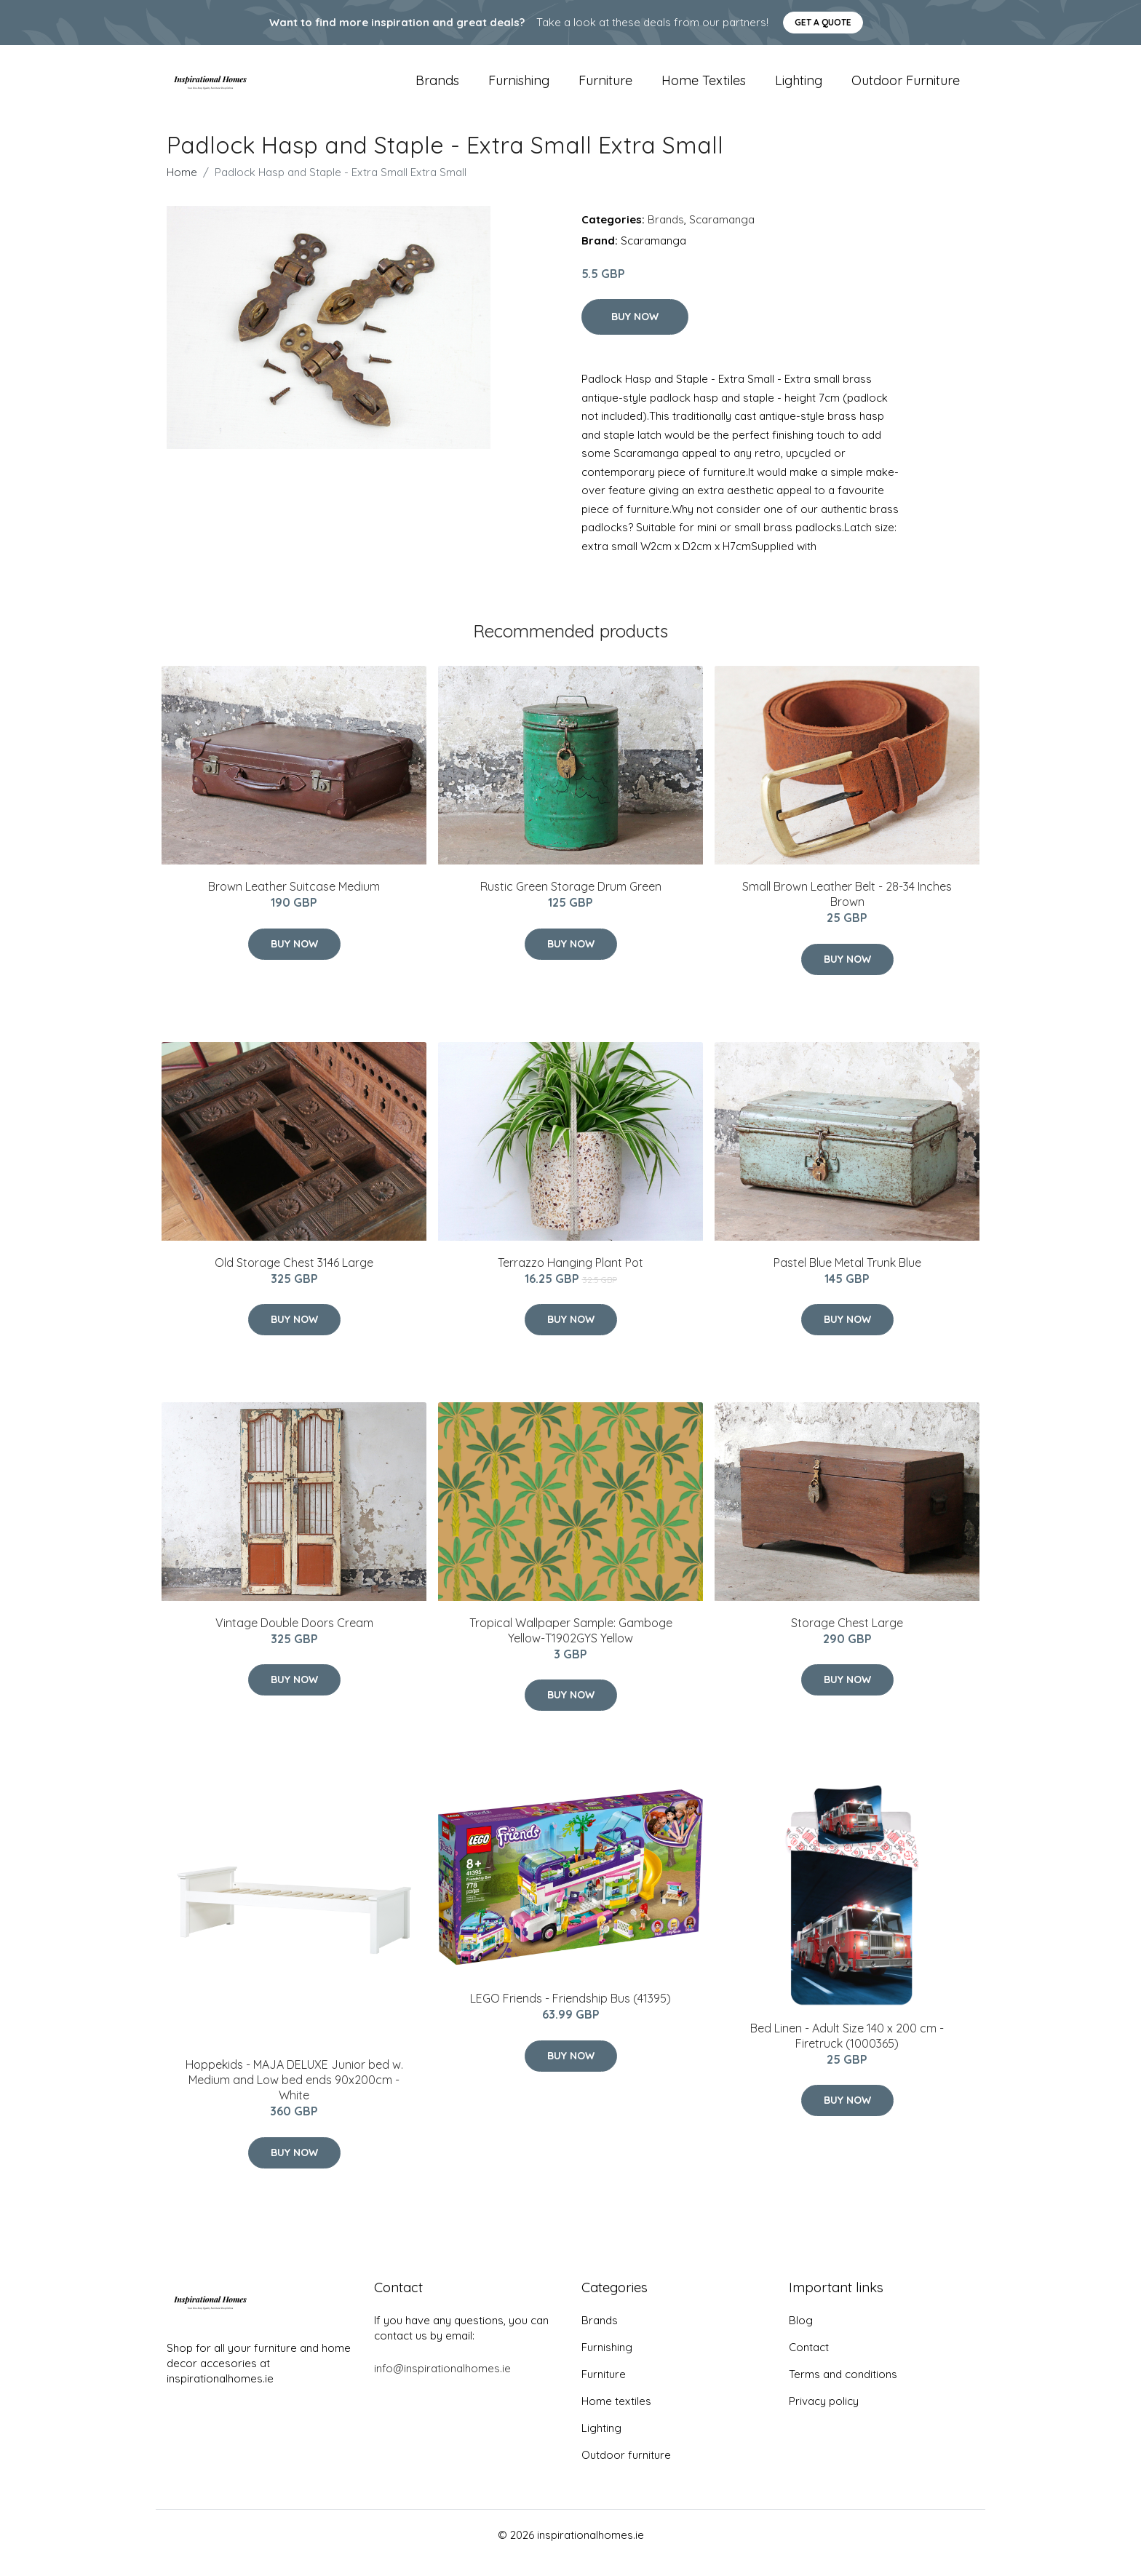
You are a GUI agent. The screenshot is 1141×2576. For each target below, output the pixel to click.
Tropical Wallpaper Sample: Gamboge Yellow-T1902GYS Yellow (570, 1646)
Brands (437, 88)
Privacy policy (824, 2417)
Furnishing (518, 88)
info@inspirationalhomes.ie (442, 2384)
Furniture (605, 88)
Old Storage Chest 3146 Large (294, 1278)
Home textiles (703, 88)
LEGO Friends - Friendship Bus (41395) (570, 2015)
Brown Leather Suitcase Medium (294, 902)
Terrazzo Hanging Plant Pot (570, 1278)
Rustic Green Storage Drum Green (570, 902)
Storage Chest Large (847, 1638)
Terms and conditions (843, 2390)
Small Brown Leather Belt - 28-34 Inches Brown (847, 910)
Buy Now (635, 332)
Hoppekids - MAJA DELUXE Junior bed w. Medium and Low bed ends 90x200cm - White (294, 2096)
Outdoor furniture (905, 88)
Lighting (798, 88)
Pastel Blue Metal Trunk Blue (847, 1278)
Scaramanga (722, 235)
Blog (801, 2336)
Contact (809, 2363)
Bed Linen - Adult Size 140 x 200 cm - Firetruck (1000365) (847, 2052)
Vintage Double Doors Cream (294, 1638)
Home (182, 188)
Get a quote (823, 22)
